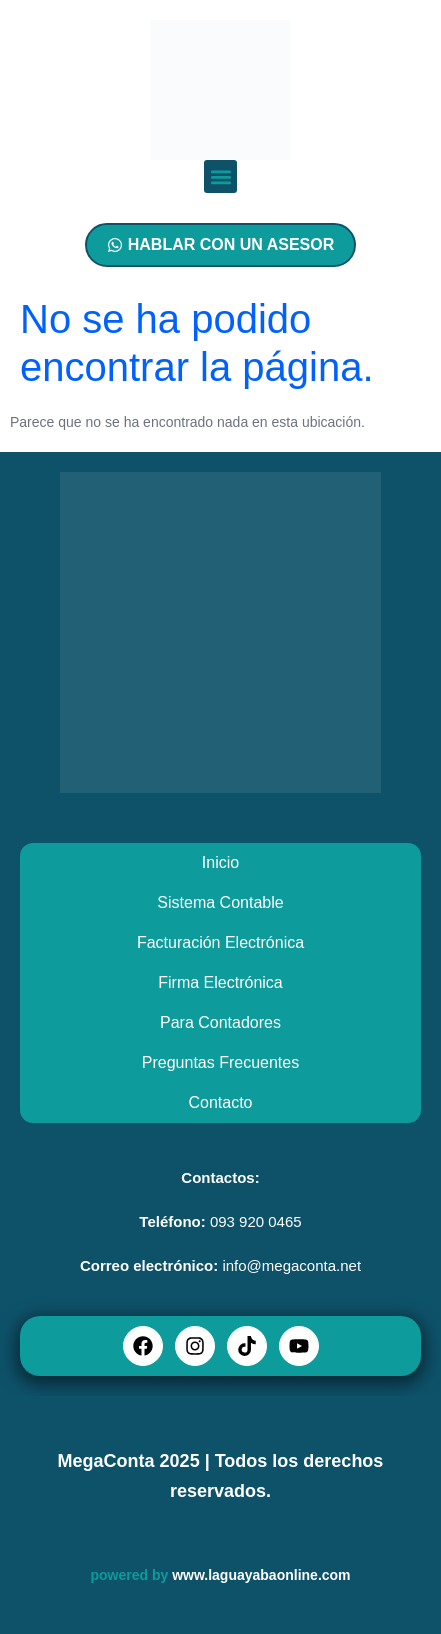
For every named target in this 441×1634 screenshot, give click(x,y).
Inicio (220, 862)
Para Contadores (220, 1022)
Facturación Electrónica (220, 942)
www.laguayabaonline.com (261, 1575)
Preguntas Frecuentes (220, 1062)
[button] (220, 176)
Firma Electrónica (220, 982)
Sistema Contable (220, 902)
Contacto (220, 1102)
